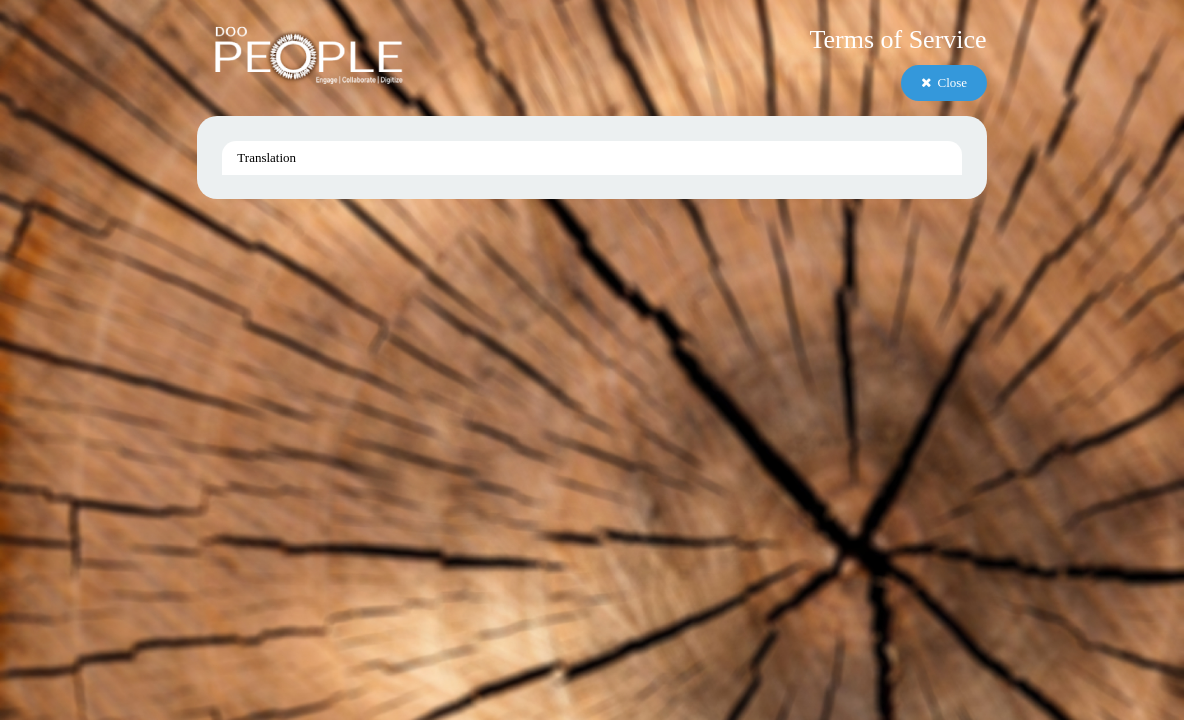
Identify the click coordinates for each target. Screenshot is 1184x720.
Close (944, 82)
